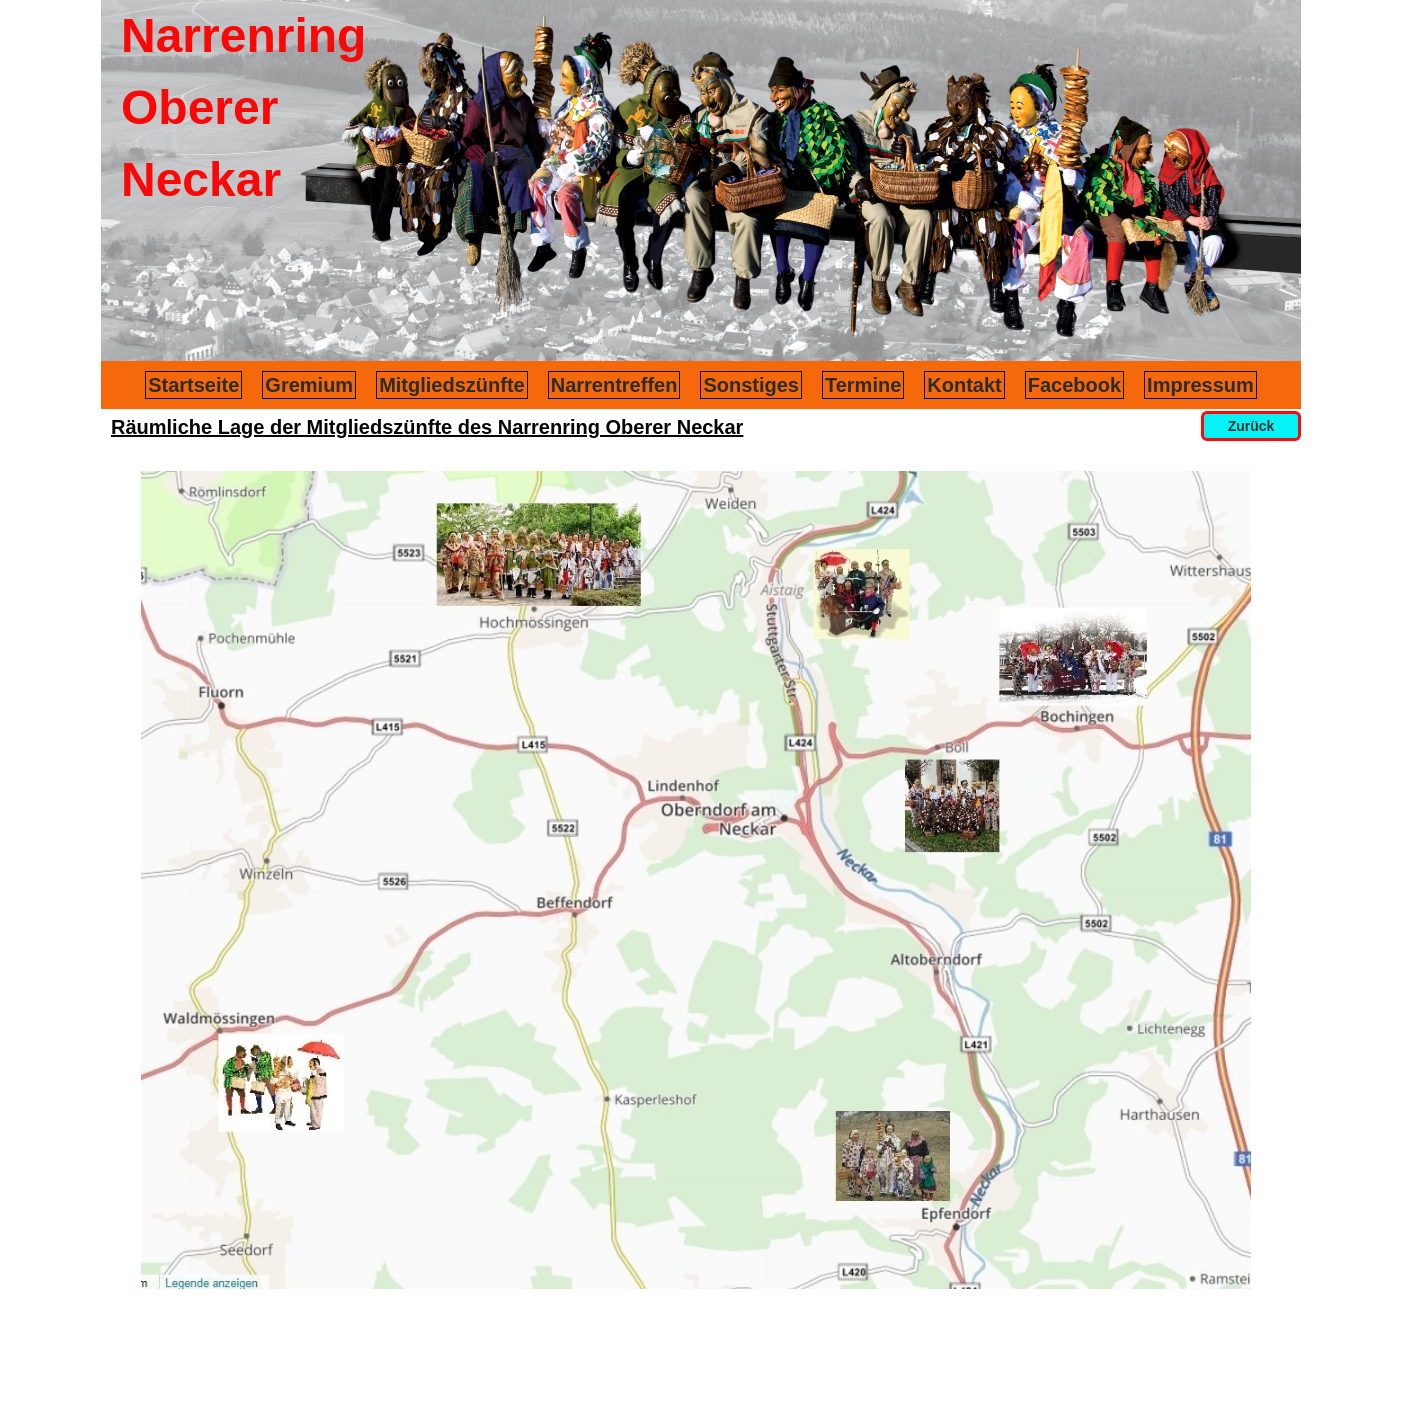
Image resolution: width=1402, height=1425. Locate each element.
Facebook (1074, 385)
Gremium (309, 385)
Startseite (193, 385)
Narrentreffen (614, 385)
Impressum (1200, 385)
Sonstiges (751, 385)
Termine (863, 385)
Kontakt (964, 385)
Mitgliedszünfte (452, 385)
